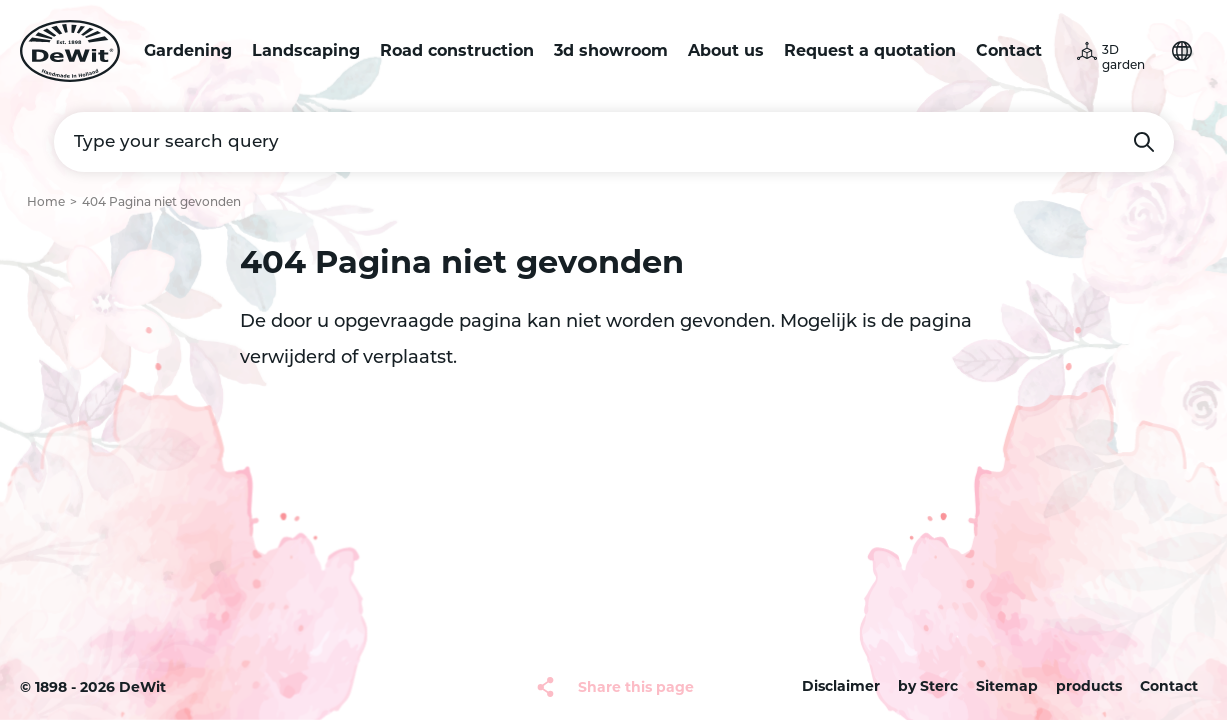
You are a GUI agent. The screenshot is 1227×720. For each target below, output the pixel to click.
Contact (1009, 50)
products (1089, 686)
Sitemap (1007, 686)
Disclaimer (841, 686)
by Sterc (928, 686)
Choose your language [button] (1182, 51)
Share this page (636, 687)
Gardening (188, 50)
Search (1144, 142)
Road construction (457, 50)
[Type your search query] (614, 142)
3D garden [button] (1123, 58)
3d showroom (611, 50)
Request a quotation (870, 50)
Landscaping (306, 50)
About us (726, 50)
